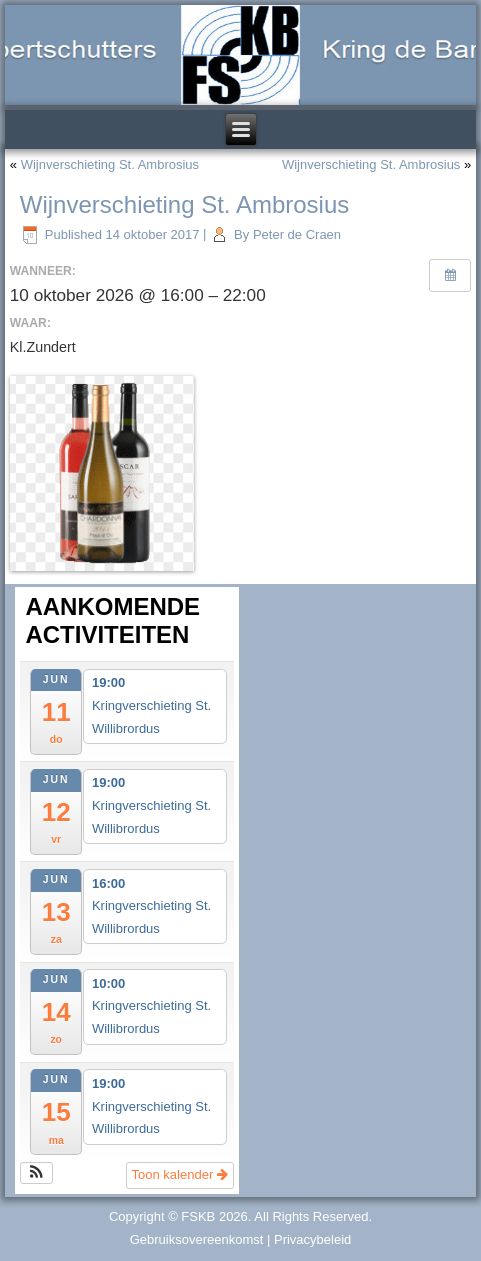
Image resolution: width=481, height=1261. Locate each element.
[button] (36, 1173)
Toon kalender (180, 1174)
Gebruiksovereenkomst (197, 1239)
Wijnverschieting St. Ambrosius (110, 164)
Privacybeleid (312, 1239)
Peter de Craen (297, 234)
